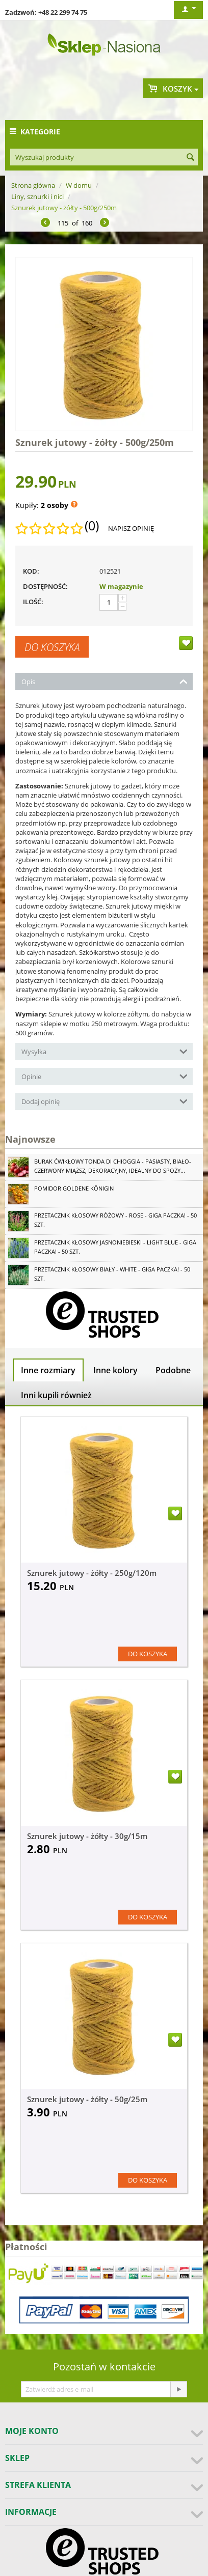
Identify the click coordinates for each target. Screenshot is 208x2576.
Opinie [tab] (104, 1075)
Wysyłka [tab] (104, 1050)
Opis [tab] (104, 680)
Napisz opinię (131, 528)
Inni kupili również (56, 1395)
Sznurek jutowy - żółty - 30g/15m (87, 1836)
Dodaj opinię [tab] (104, 1100)
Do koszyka (52, 647)
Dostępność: (45, 586)
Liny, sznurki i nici (37, 196)
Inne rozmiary (48, 1370)
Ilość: (33, 601)
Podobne (173, 1370)
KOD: (31, 571)
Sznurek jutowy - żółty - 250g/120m (92, 1573)
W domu (79, 185)
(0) (92, 526)
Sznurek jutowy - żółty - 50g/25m (87, 2099)
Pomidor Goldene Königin (74, 1188)
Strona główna (33, 185)
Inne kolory (115, 1370)
